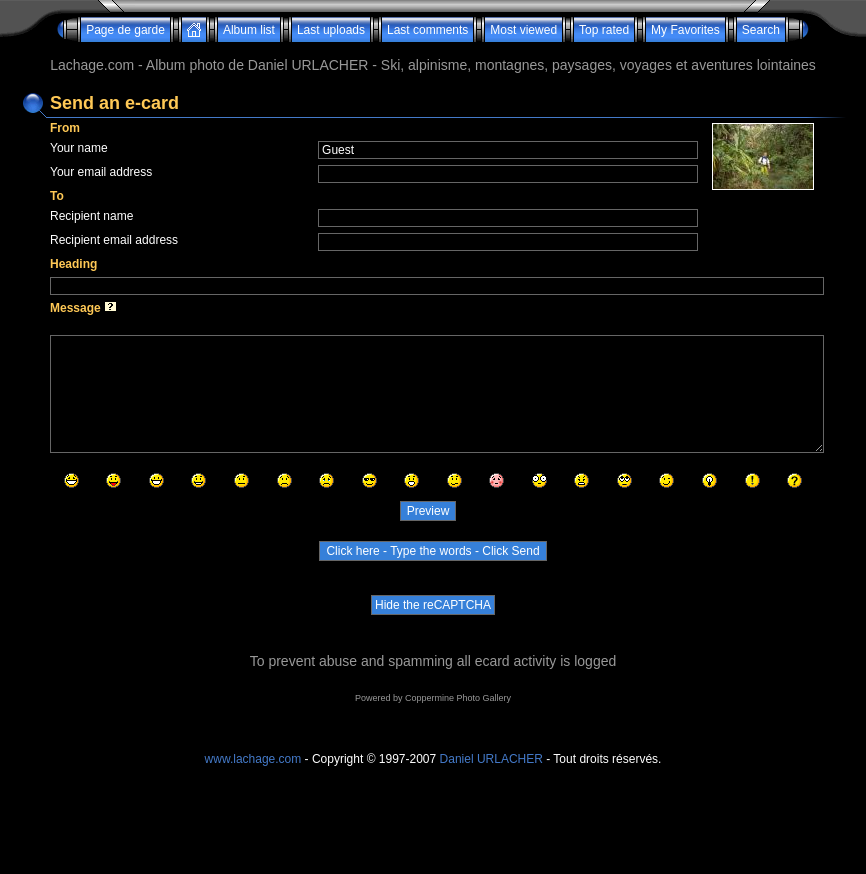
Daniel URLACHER (491, 759)
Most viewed (523, 30)
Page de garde (125, 30)
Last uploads (331, 30)
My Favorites (685, 30)
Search (761, 30)
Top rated (604, 30)
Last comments (427, 30)
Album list (249, 30)
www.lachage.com (253, 759)
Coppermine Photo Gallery (458, 698)
